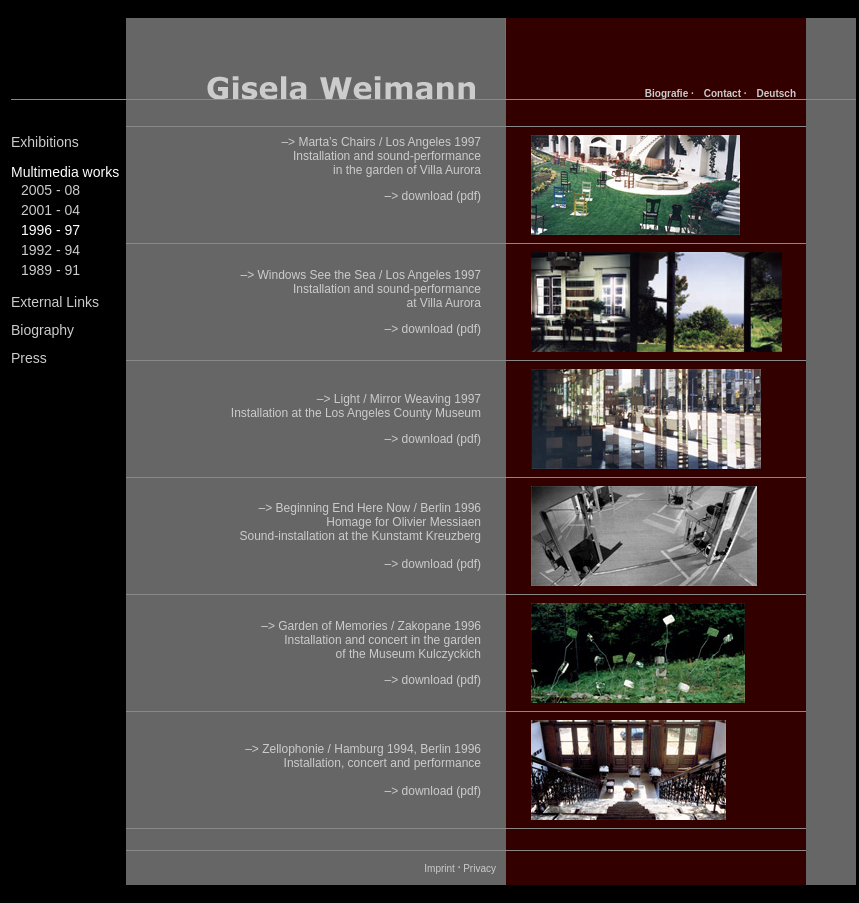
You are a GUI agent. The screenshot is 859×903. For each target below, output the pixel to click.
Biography (42, 330)
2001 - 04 (50, 210)
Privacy (479, 868)
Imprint (439, 868)
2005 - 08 (50, 190)
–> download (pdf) (433, 196)
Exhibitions (45, 142)
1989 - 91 (50, 270)
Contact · (725, 93)
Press (29, 358)
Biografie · (669, 93)
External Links (55, 302)
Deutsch (776, 93)
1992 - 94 (50, 250)
